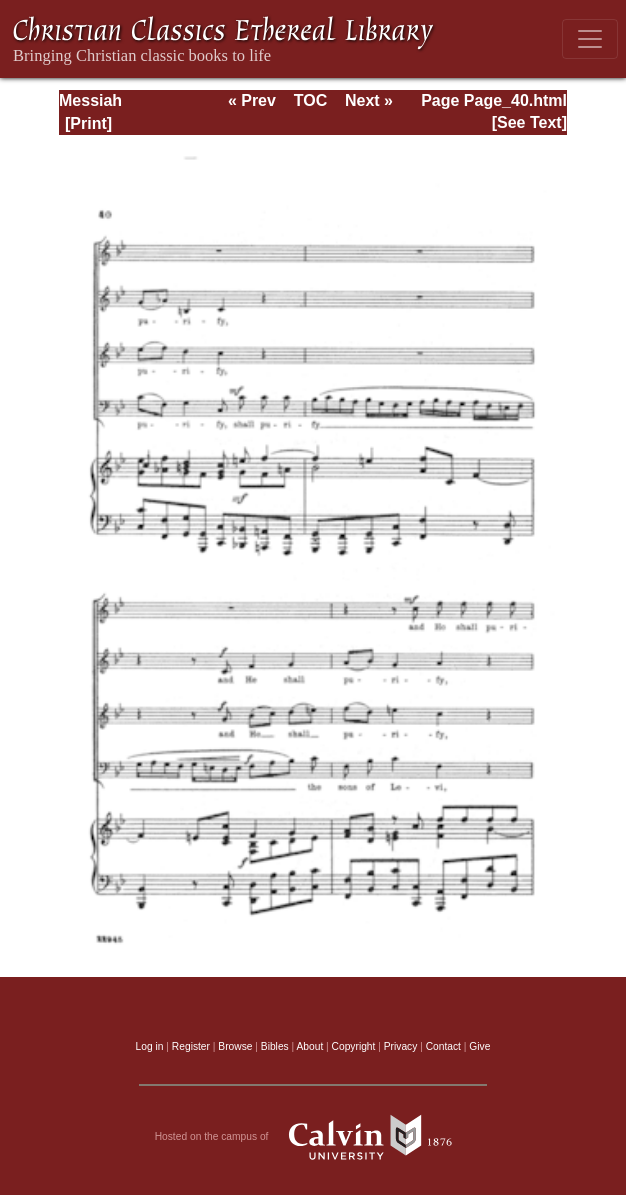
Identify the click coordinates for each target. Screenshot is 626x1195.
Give (479, 1046)
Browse (235, 1046)
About (309, 1046)
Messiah (90, 100)
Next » (369, 100)
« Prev (252, 100)
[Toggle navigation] (590, 39)
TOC (310, 100)
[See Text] (529, 122)
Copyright (354, 1046)
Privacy (401, 1046)
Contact (443, 1046)
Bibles (275, 1046)
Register (191, 1046)
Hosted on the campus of (313, 1137)
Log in (150, 1046)
